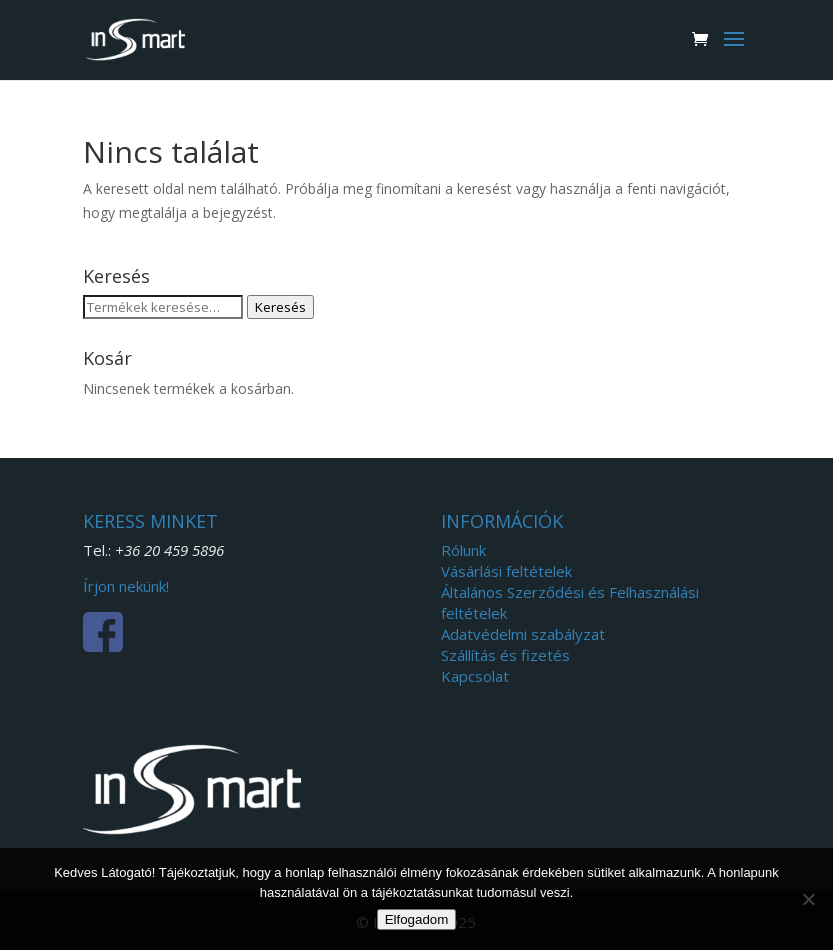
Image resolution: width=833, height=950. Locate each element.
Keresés (280, 307)
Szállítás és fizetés (505, 655)
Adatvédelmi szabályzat (523, 634)
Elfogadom (417, 919)
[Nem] (808, 899)
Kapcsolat (475, 676)
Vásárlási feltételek (506, 571)
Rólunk (463, 550)
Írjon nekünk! (126, 586)
